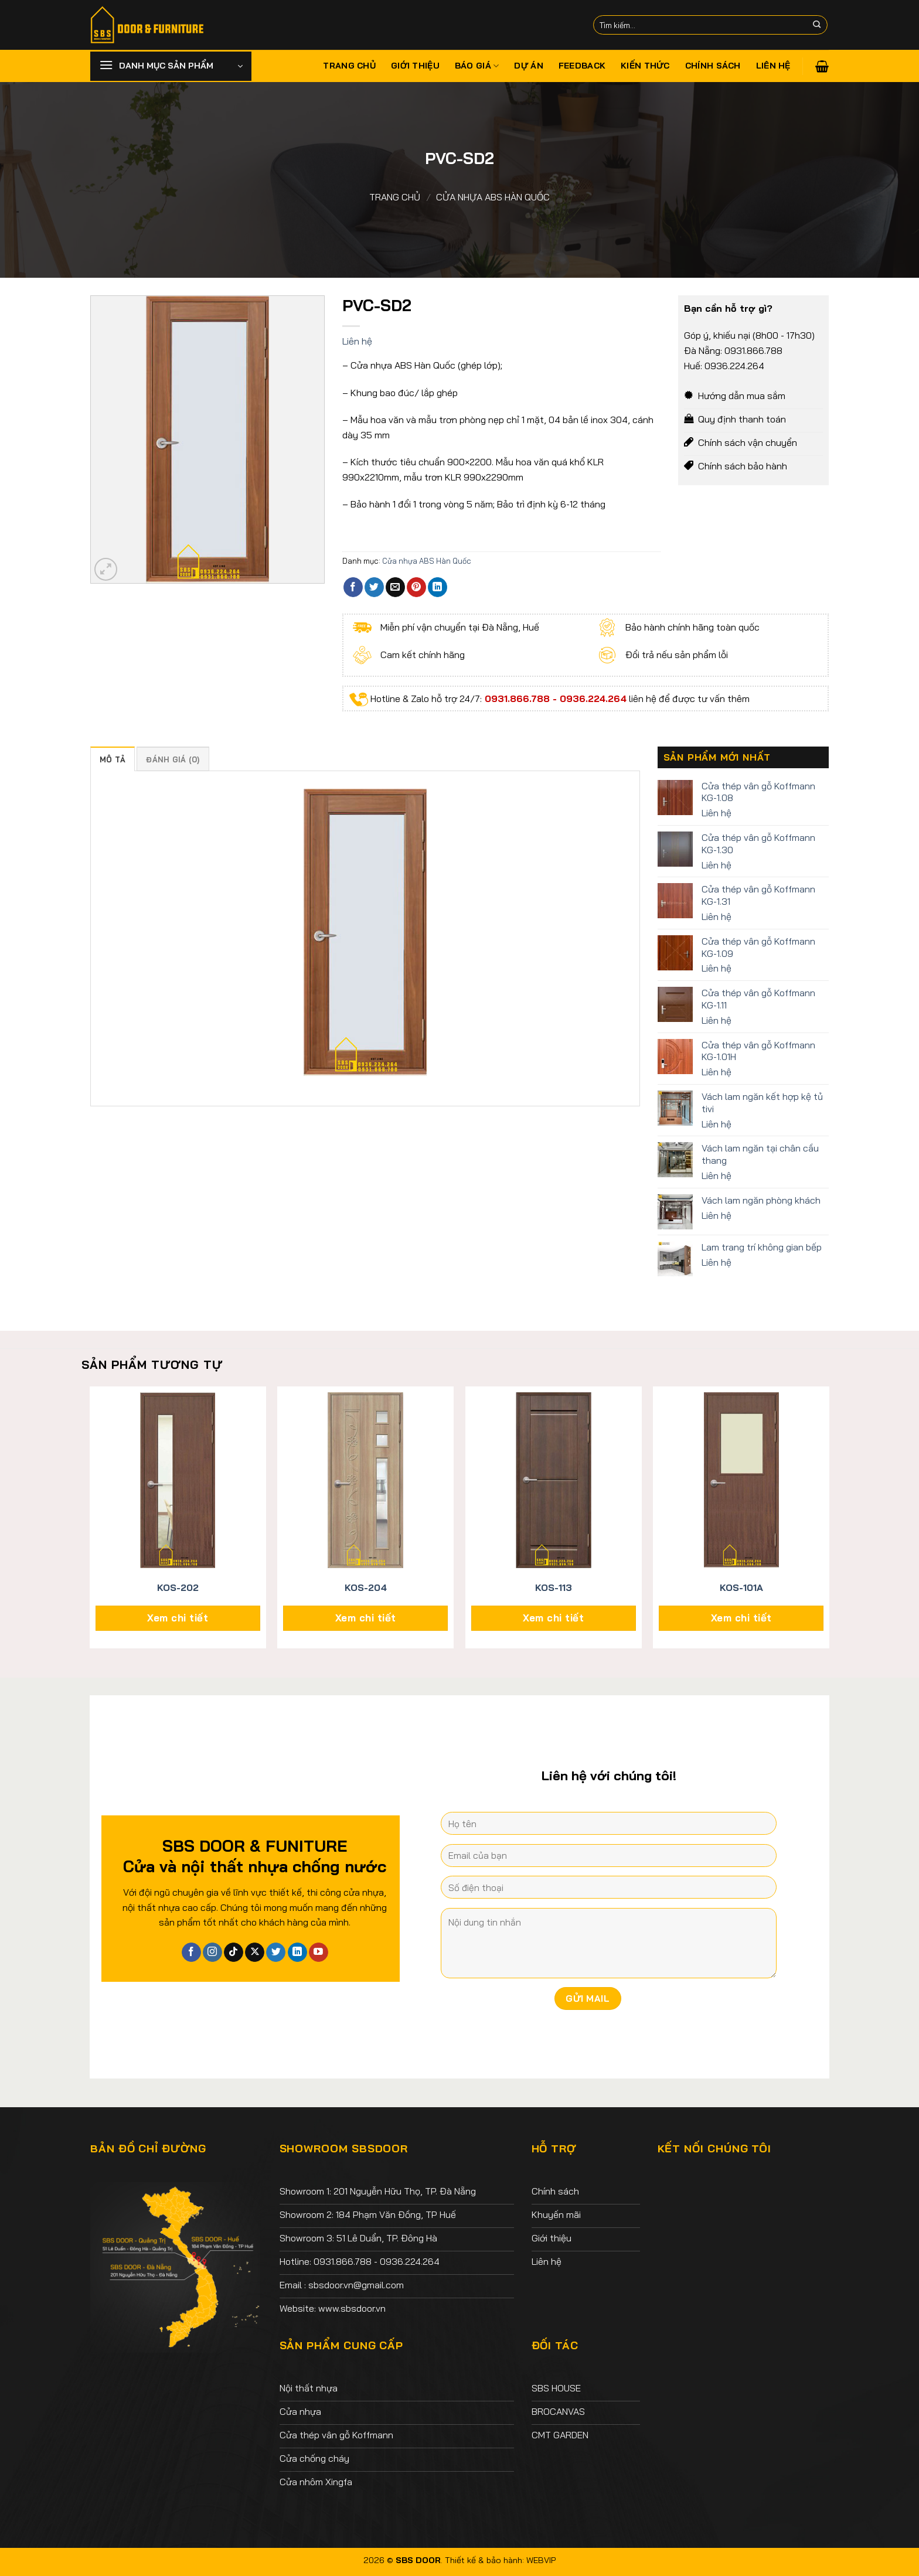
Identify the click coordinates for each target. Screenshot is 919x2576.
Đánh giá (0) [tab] (172, 759)
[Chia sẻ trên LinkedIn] (437, 587)
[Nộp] (816, 25)
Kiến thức (645, 65)
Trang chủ (349, 65)
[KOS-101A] (741, 1480)
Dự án (528, 65)
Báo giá (477, 65)
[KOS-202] (178, 1480)
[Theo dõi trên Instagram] (212, 1952)
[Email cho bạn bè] (395, 587)
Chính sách (713, 65)
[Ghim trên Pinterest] (416, 587)
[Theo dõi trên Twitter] (275, 1952)
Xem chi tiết (177, 1617)
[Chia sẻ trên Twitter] (374, 587)
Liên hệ (773, 65)
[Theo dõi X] (254, 1952)
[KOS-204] (365, 1480)
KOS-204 (366, 1587)
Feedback (582, 65)
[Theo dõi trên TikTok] (233, 1952)
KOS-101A (741, 1587)
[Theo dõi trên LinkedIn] (297, 1952)
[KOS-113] (553, 1480)
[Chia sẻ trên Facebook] (353, 587)
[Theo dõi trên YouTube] (318, 1952)
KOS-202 (178, 1587)
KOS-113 (553, 1587)
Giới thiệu (415, 65)
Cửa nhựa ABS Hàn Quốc (493, 197)
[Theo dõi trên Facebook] (191, 1952)
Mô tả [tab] (112, 759)
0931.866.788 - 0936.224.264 (554, 698)
